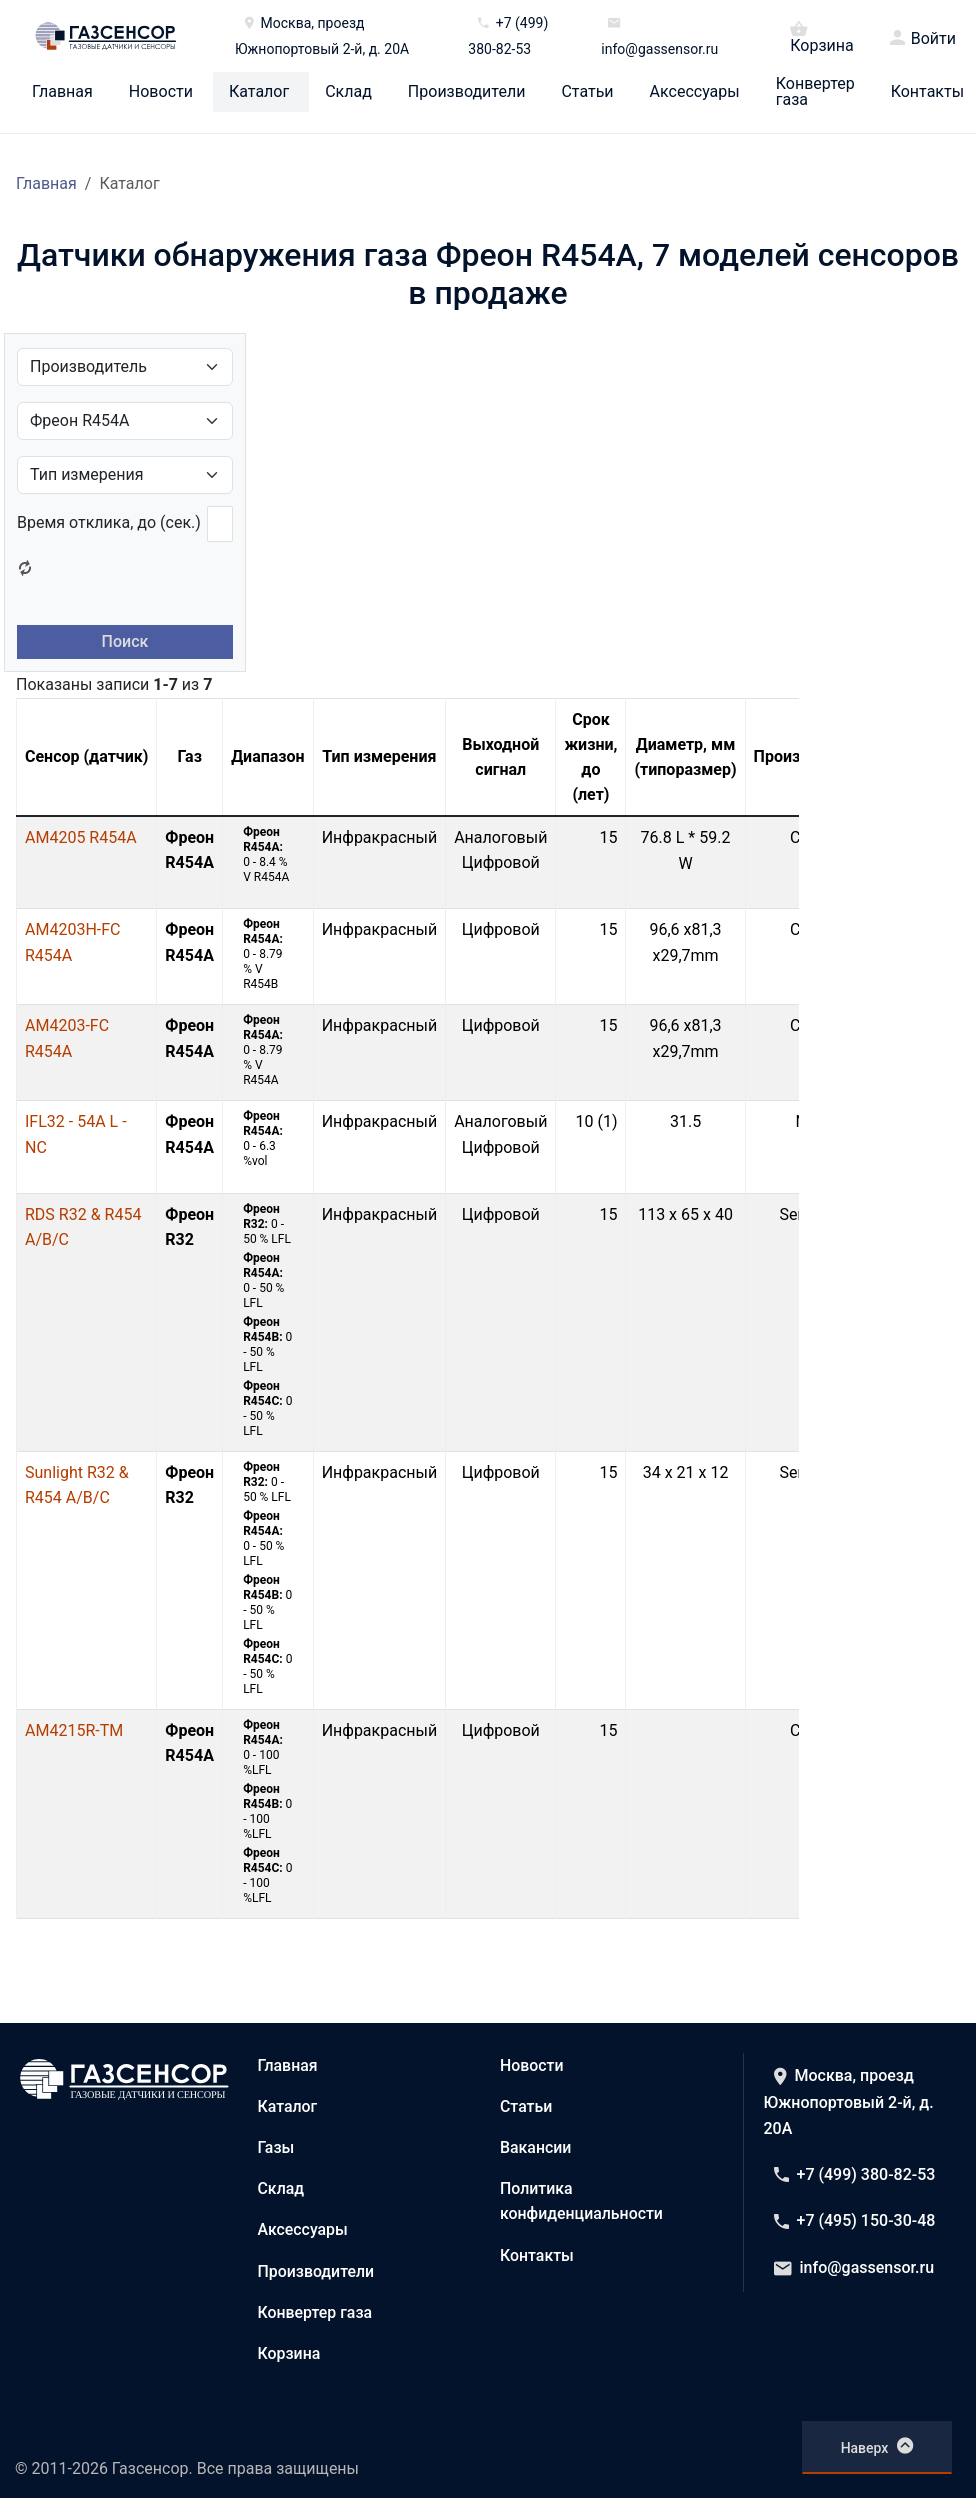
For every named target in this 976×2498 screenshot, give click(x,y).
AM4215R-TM (74, 1730)
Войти (933, 39)
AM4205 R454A (81, 837)
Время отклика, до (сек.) (109, 522)
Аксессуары (695, 92)
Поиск (125, 641)
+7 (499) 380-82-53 (855, 2174)
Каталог (259, 92)
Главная (62, 92)
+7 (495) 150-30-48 (855, 2220)
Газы (276, 2147)
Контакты (927, 92)
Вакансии (536, 2147)
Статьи (587, 92)
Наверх (877, 2446)
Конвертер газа (815, 92)
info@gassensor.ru (854, 2267)
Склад (348, 92)
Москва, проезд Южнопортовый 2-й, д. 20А (849, 2102)
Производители (467, 92)
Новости (161, 92)
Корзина (821, 36)
